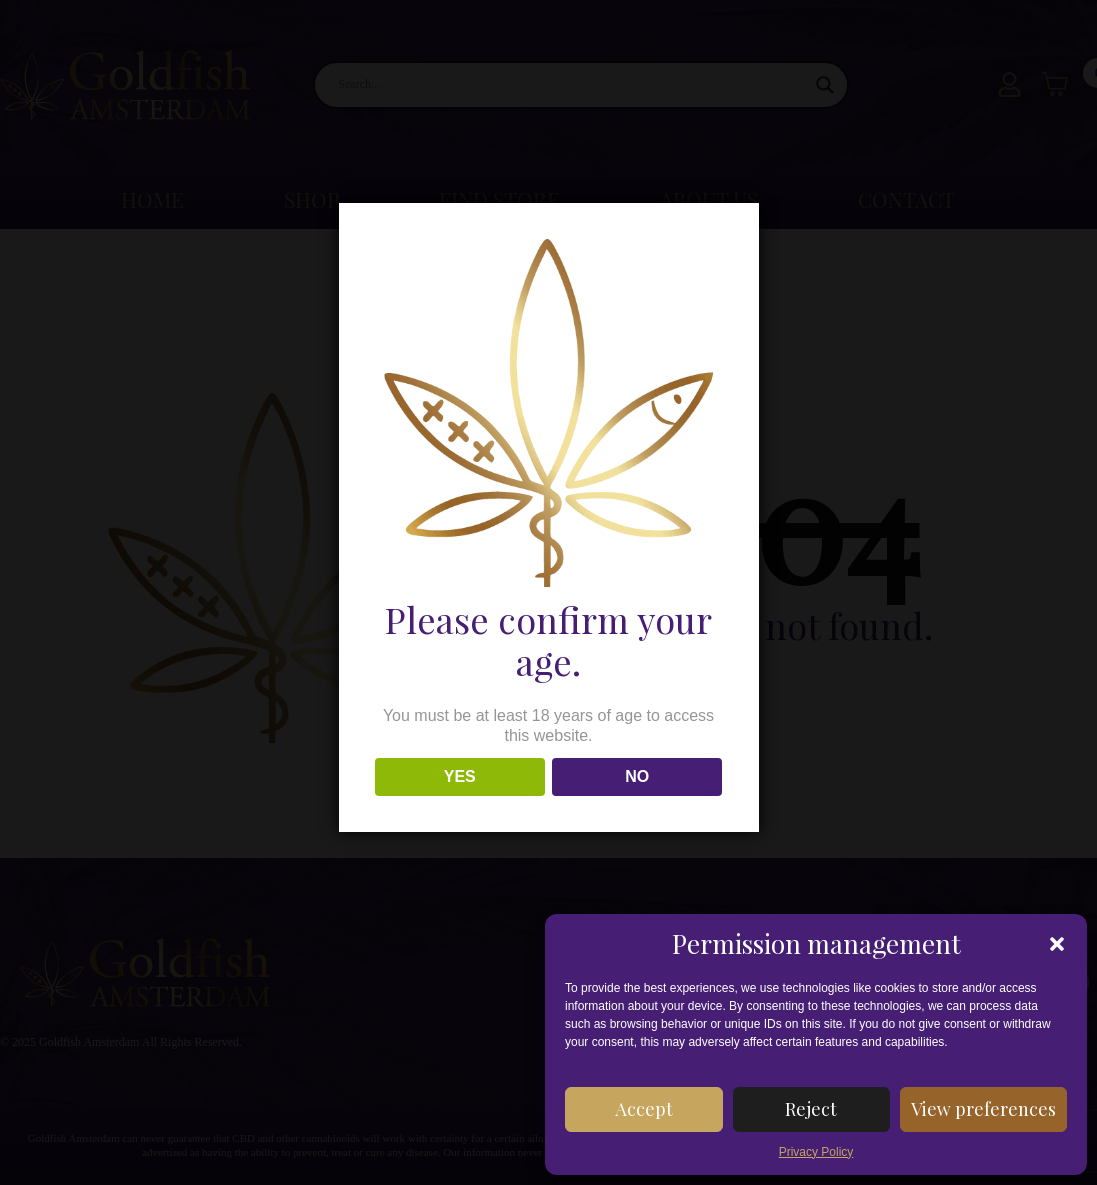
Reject (811, 1109)
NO (637, 776)
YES (460, 776)
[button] (1057, 944)
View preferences (983, 1109)
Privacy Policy (816, 1152)
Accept (644, 1109)
